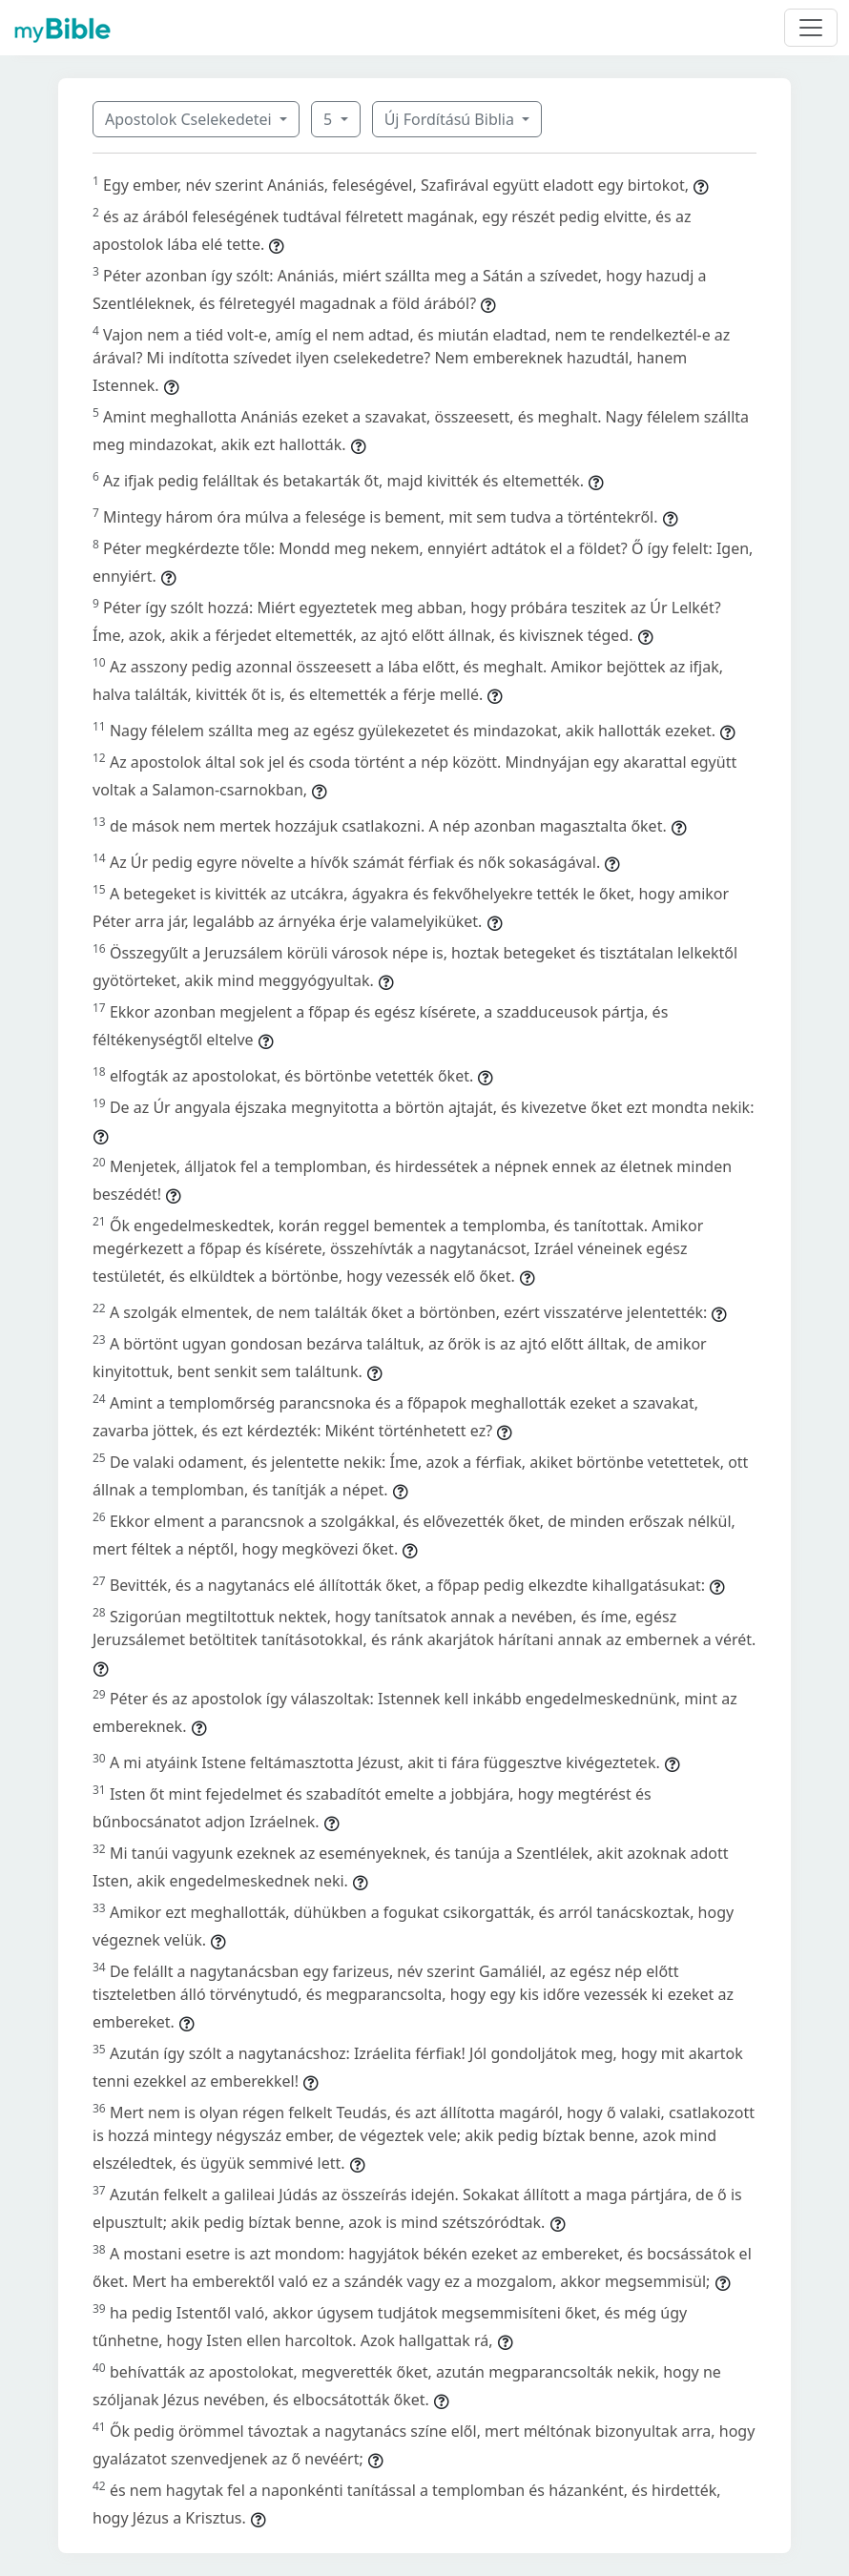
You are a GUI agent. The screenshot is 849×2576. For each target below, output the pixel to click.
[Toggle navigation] (811, 28)
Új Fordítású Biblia (451, 119)
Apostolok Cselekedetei (190, 119)
